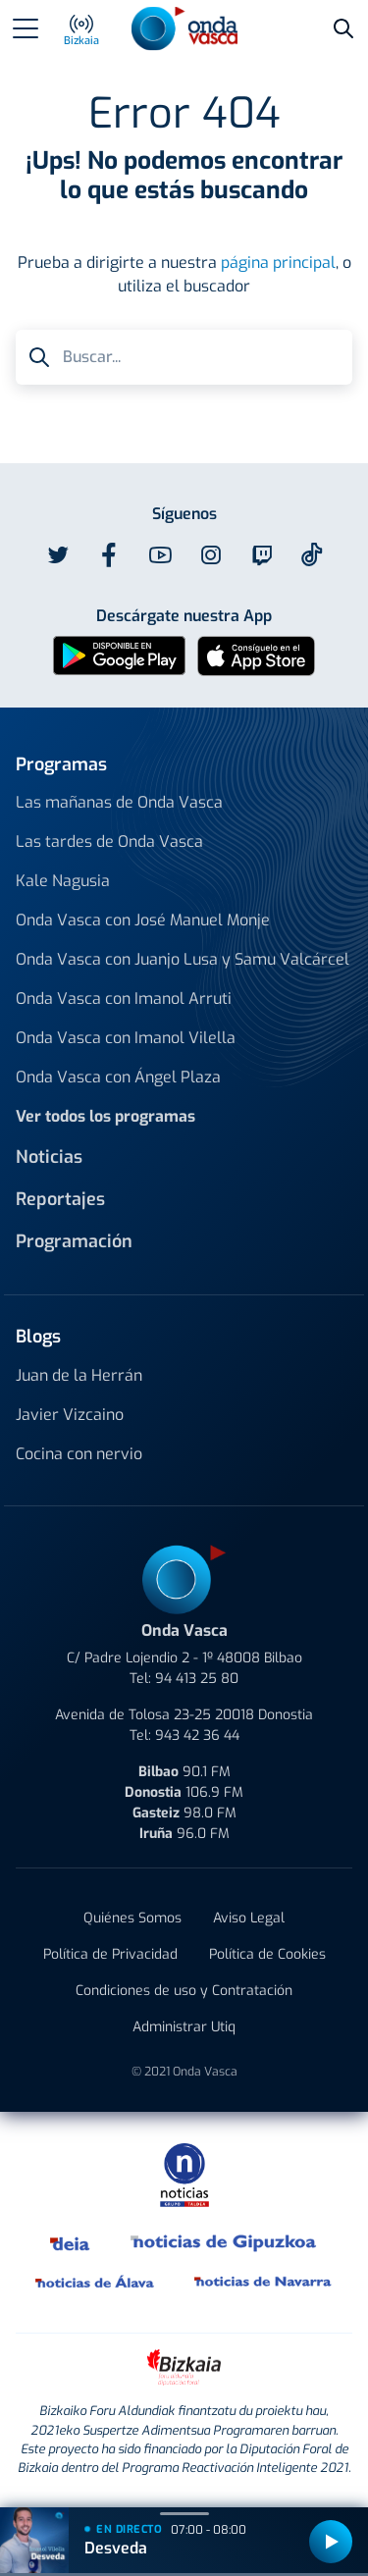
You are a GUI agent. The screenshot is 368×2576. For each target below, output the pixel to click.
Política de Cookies (267, 1954)
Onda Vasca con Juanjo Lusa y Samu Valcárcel (182, 959)
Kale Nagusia (63, 880)
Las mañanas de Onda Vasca (119, 802)
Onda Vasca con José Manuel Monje (143, 920)
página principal (278, 262)
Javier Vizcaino (70, 1414)
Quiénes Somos (132, 1918)
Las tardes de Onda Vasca (109, 841)
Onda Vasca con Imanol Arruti (124, 998)
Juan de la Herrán (79, 1375)
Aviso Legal (249, 1918)
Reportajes (60, 1199)
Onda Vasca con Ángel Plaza (118, 1077)
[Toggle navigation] (25, 28)
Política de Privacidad (110, 1954)
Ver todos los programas (105, 1116)
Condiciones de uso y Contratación (184, 1990)
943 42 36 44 (197, 1735)
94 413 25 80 (196, 1678)
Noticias (49, 1157)
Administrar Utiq (184, 2027)
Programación (74, 1241)
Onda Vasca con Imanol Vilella (126, 1037)
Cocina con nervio (79, 1454)
